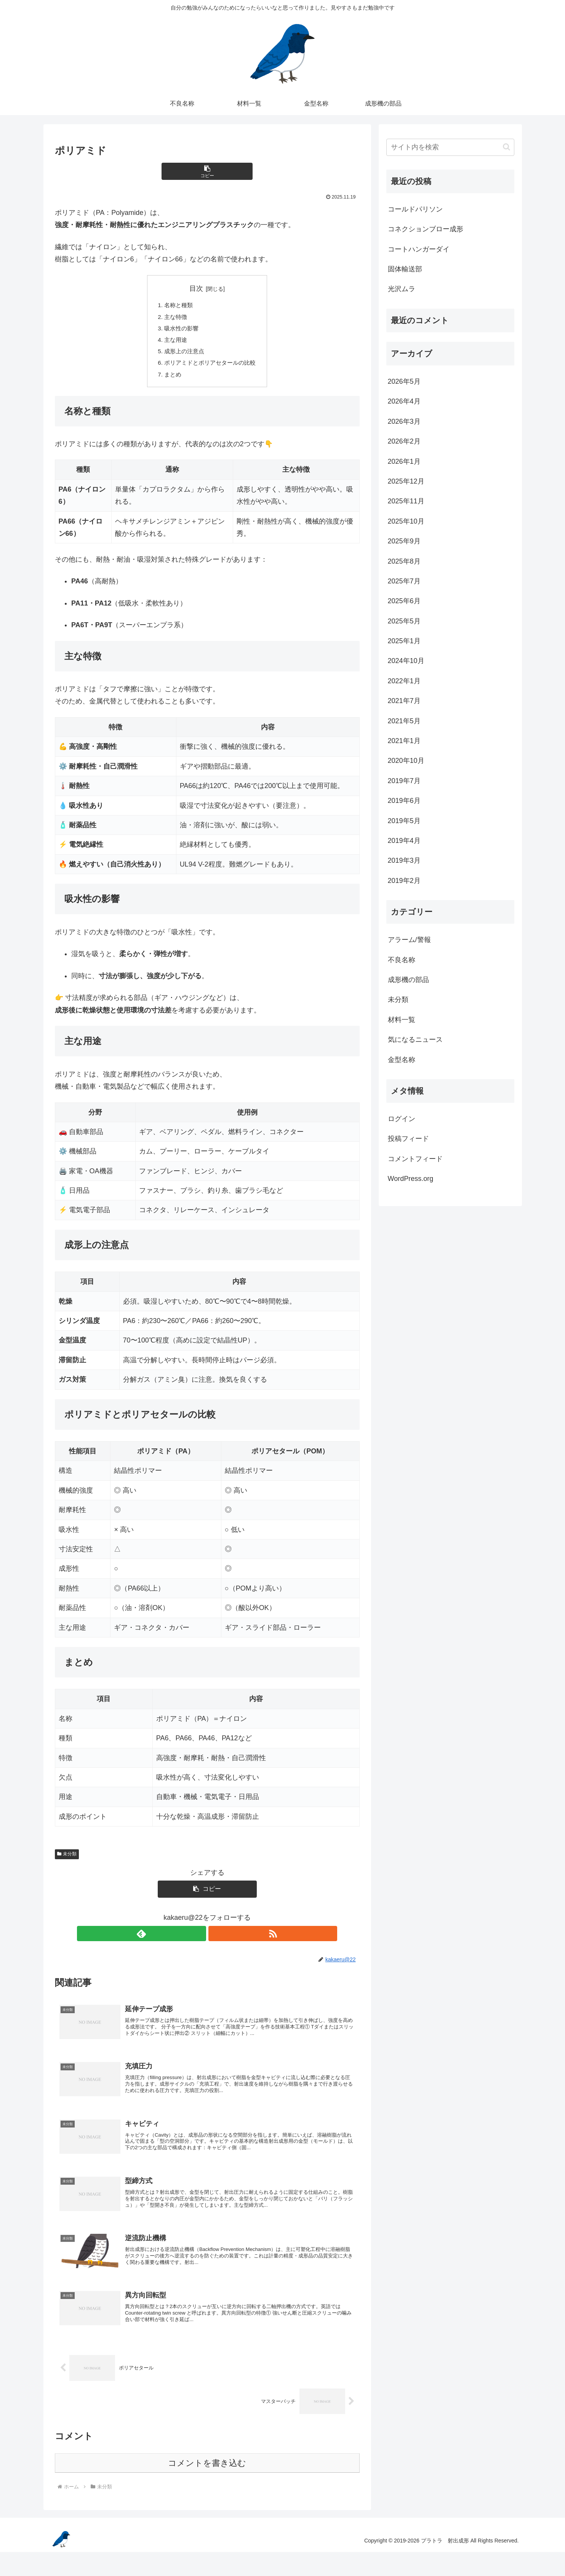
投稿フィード (408, 1138)
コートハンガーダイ (419, 249)
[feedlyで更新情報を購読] (198, 1939)
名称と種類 (177, 305)
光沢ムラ (401, 289)
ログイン (401, 1119)
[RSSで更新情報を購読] (216, 1939)
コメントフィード (415, 1159)
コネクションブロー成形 (425, 229)
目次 (196, 288)
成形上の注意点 (183, 355)
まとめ (171, 379)
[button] (207, 171)
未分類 (67, 1860)
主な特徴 (174, 318)
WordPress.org (411, 1178)
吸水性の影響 (180, 330)
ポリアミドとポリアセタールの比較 (210, 367)
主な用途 (174, 342)
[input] (450, 147)
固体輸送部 (405, 269)
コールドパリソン (415, 209)
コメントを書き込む (207, 2487)
